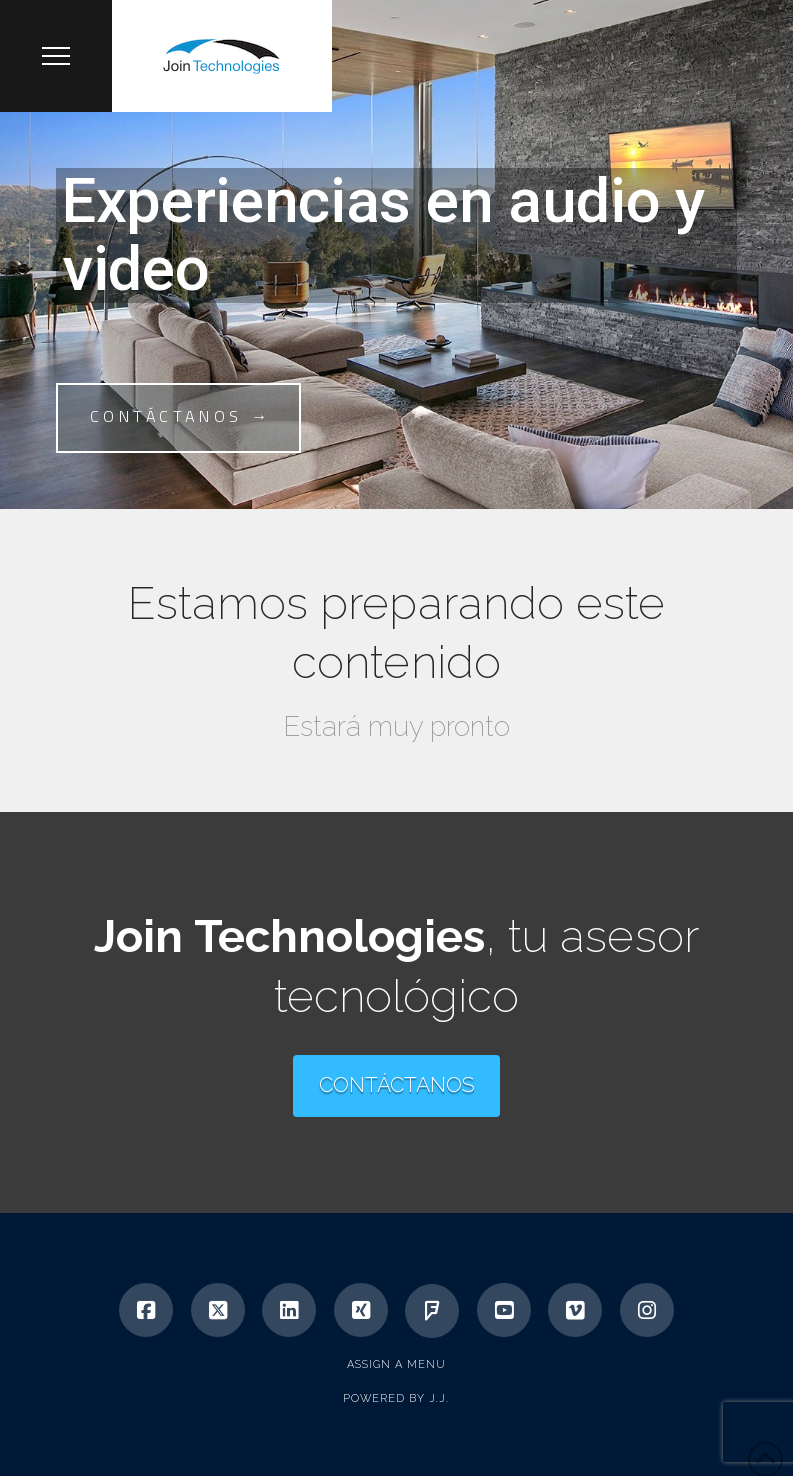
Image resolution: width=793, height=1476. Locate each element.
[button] (56, 56)
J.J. (439, 1398)
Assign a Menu (396, 1364)
